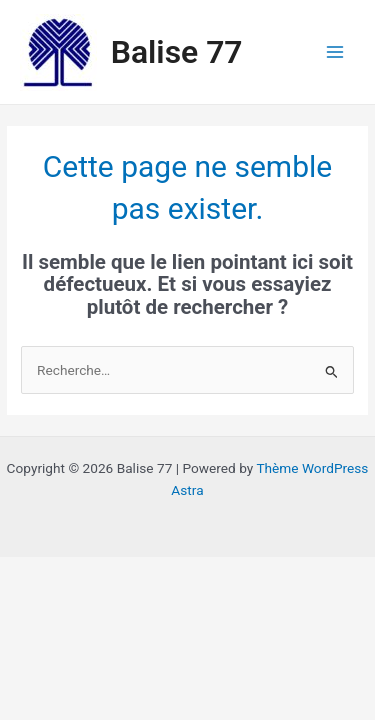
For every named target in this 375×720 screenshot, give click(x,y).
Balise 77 (177, 52)
